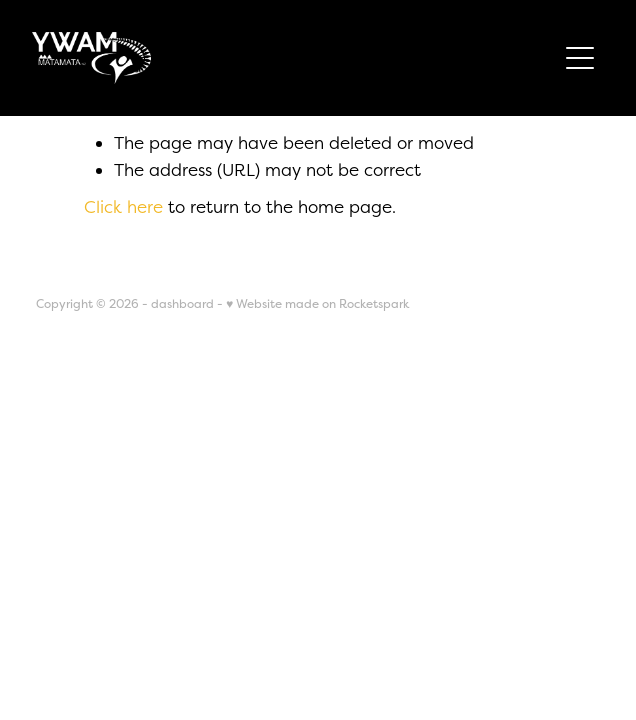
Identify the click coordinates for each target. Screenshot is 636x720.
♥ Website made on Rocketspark (317, 304)
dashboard (182, 304)
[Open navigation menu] (580, 58)
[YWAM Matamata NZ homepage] (294, 58)
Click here (123, 206)
